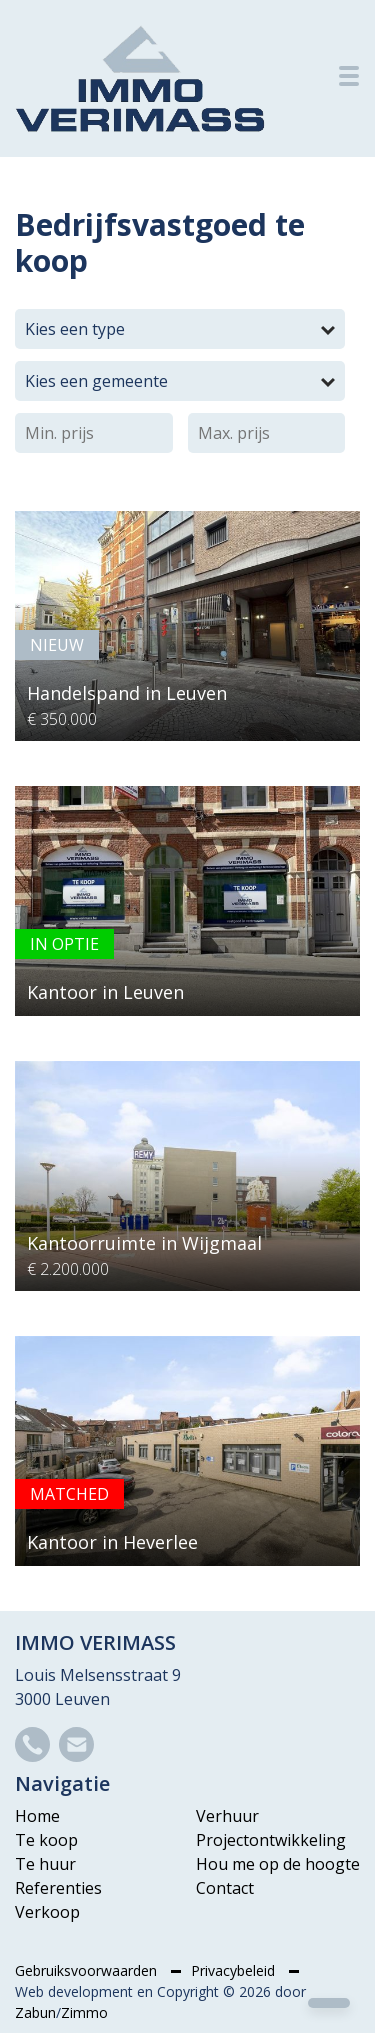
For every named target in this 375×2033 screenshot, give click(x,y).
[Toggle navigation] (349, 76)
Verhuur (227, 1816)
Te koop (46, 1840)
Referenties (58, 1888)
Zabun (35, 2012)
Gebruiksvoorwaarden (88, 1970)
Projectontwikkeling (271, 1840)
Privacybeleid (235, 1970)
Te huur (45, 1864)
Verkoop (47, 1912)
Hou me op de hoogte (278, 1864)
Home (37, 1816)
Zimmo (84, 2012)
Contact (225, 1888)
